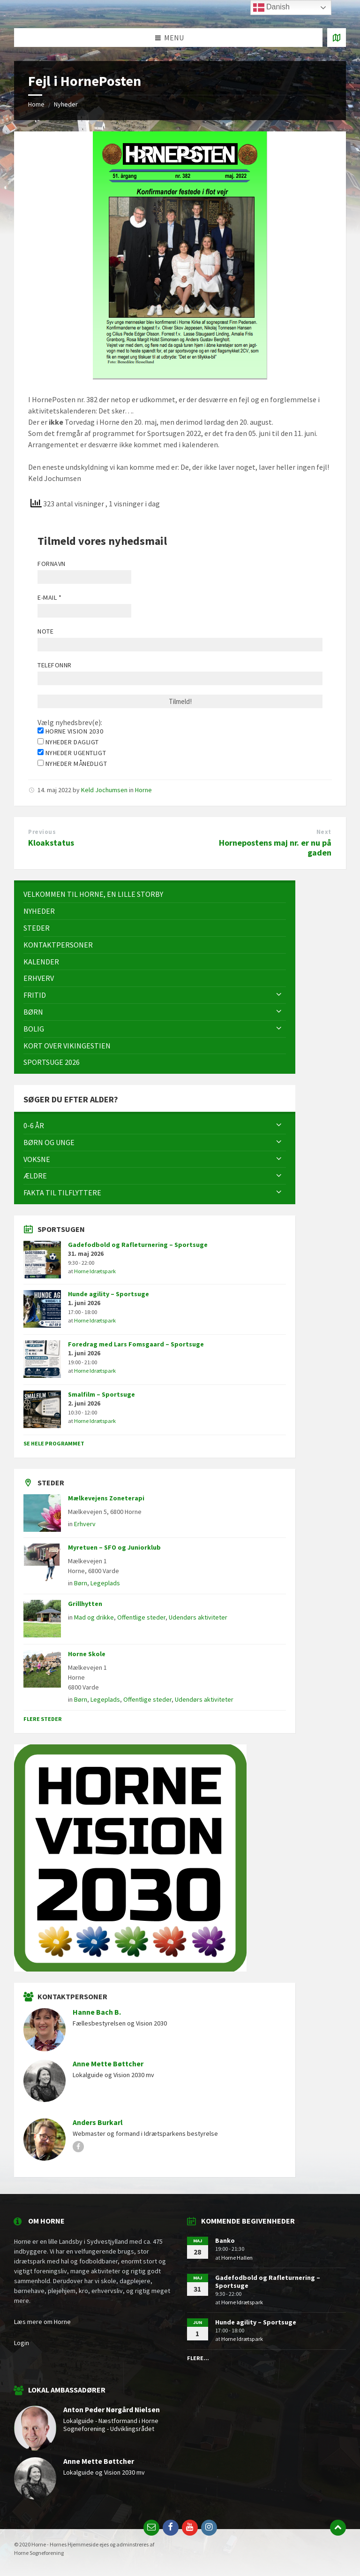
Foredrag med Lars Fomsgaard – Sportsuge (136, 1344)
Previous (42, 832)
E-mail (49, 597)
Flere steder (42, 1718)
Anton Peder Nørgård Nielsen (111, 2409)
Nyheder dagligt (68, 742)
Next (323, 832)
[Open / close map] (336, 37)
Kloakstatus (51, 842)
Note (45, 631)
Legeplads (105, 1583)
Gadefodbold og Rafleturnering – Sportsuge (138, 1244)
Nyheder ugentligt (72, 753)
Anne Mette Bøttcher (108, 2063)
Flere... (198, 2358)
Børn (80, 1583)
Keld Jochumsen (104, 790)
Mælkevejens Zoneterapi (106, 1498)
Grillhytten (85, 1603)
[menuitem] (154, 894)
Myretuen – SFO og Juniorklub (114, 1547)
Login (21, 2343)
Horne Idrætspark (95, 1271)
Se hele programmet (53, 1443)
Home (36, 104)
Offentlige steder (141, 1617)
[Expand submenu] (279, 995)
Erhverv (85, 1524)
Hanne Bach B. (97, 2012)
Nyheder (66, 104)
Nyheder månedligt (72, 763)
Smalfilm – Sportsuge (101, 1394)
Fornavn (52, 563)
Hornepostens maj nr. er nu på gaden (275, 847)
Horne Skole (86, 1654)
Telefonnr (55, 665)
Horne (143, 790)
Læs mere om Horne (42, 2321)
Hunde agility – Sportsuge (108, 1294)
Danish (271, 7)
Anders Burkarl (98, 2122)
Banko (225, 2240)
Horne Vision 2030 (70, 731)
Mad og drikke (94, 1617)
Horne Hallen (237, 2257)
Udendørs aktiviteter (198, 1617)
